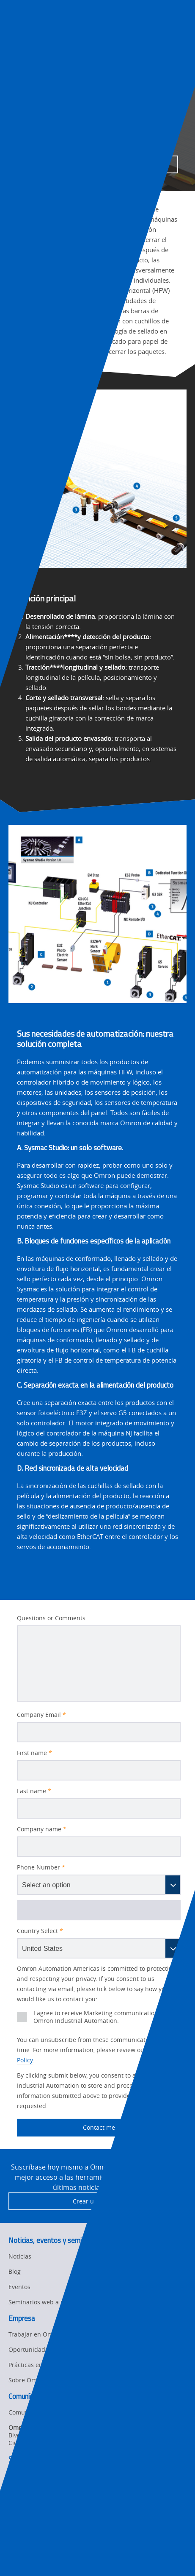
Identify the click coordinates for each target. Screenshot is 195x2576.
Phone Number (41, 1867)
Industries (78, 70)
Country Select (40, 1931)
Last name (34, 1791)
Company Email (41, 1715)
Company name (41, 1829)
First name (34, 1753)
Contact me (66, 2128)
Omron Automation (31, 70)
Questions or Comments (51, 1618)
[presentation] (15, 31)
